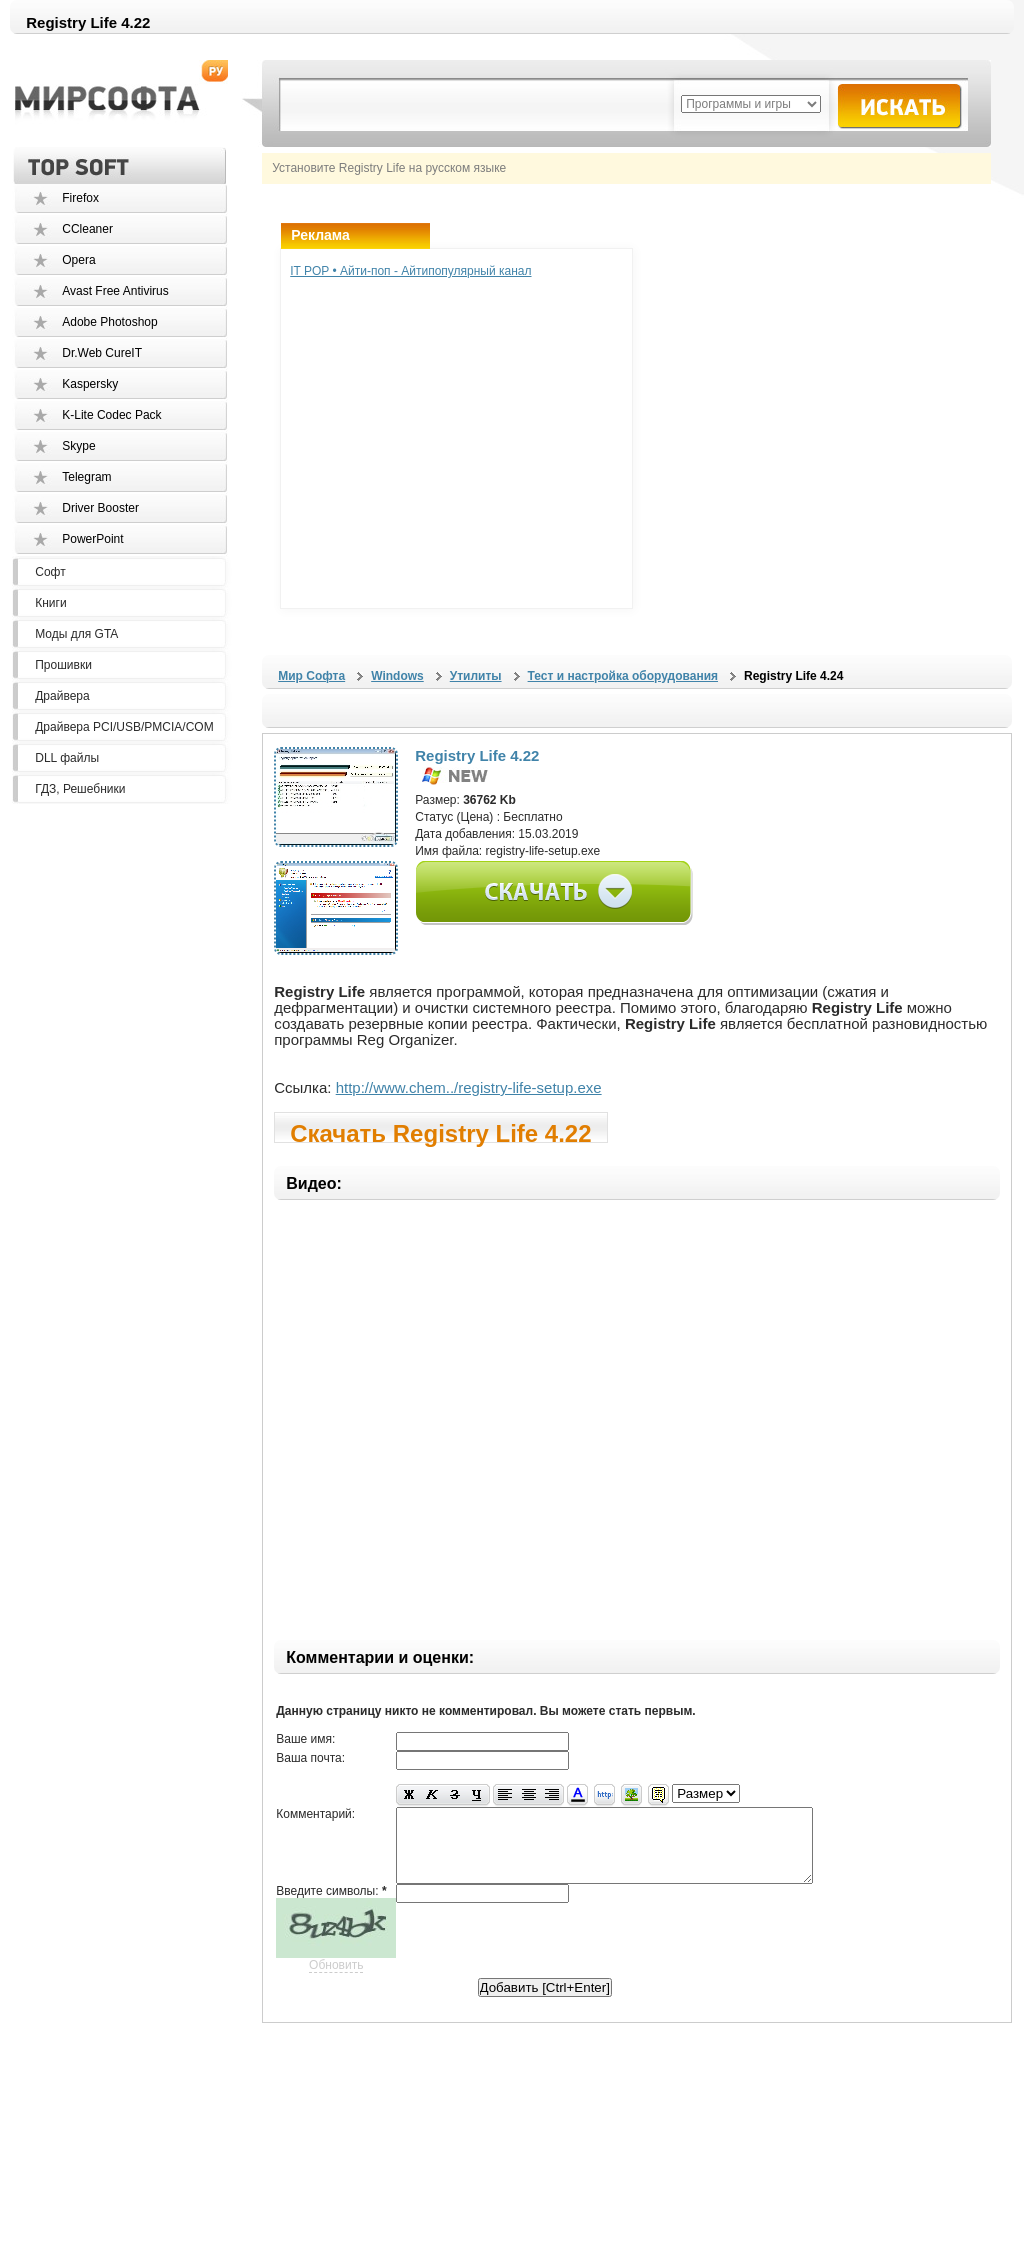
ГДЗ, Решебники (80, 789)
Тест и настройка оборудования (623, 676)
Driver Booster (100, 508)
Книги (50, 603)
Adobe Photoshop (109, 322)
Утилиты (476, 676)
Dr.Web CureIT (102, 353)
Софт (50, 572)
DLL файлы (67, 758)
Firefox (80, 198)
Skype (78, 446)
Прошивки (63, 665)
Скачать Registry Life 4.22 (440, 1131)
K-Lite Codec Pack (111, 415)
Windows (397, 676)
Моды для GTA (76, 634)
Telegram (86, 477)
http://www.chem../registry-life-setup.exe (469, 1087)
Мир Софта (311, 676)
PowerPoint (92, 539)
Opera (78, 260)
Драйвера (62, 696)
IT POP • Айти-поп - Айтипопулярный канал (410, 271)
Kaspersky (90, 384)
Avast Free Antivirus (115, 291)
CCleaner (87, 229)
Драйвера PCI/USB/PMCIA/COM (124, 727)
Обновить (336, 1980)
